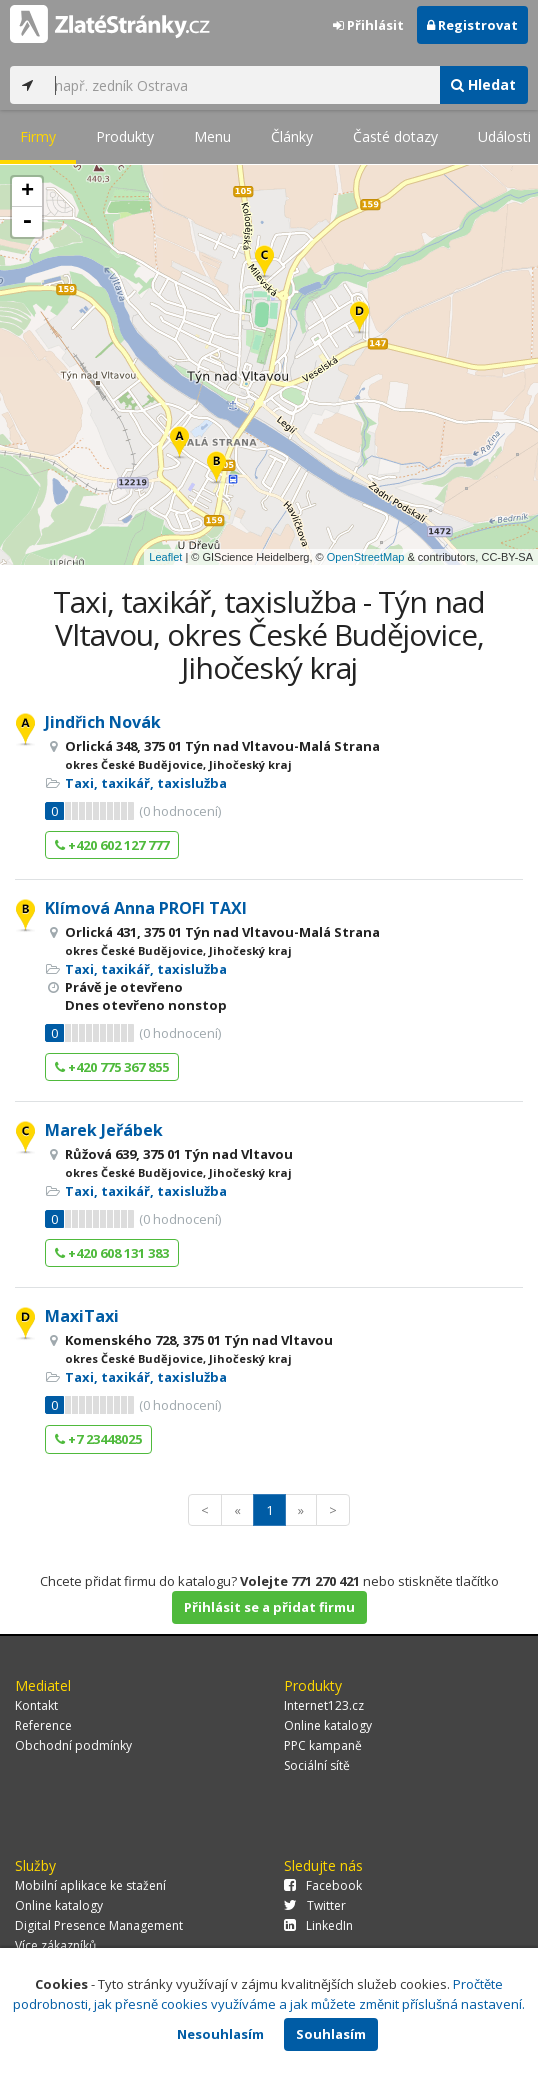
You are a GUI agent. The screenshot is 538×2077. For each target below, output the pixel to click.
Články (292, 136)
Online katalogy (328, 1725)
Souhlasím (331, 2034)
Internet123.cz (324, 1705)
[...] (242, 85)
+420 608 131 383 (112, 1253)
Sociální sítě (317, 1765)
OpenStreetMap (366, 557)
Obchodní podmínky (73, 1745)
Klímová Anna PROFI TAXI (146, 908)
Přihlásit (368, 25)
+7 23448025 (98, 1439)
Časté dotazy (395, 136)
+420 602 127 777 (112, 845)
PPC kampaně (323, 1745)
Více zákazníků (55, 1945)
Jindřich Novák (103, 722)
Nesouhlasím (220, 2034)
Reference (43, 1725)
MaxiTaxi (82, 1316)
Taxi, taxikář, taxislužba (146, 783)
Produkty (125, 136)
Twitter (315, 1905)
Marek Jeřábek (104, 1130)
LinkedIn (318, 1925)
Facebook (323, 1885)
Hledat (483, 84)
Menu (212, 136)
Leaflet (165, 557)
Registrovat (472, 25)
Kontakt (36, 1705)
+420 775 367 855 (112, 1067)
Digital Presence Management (99, 1925)
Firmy (38, 136)
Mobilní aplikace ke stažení (90, 1885)
